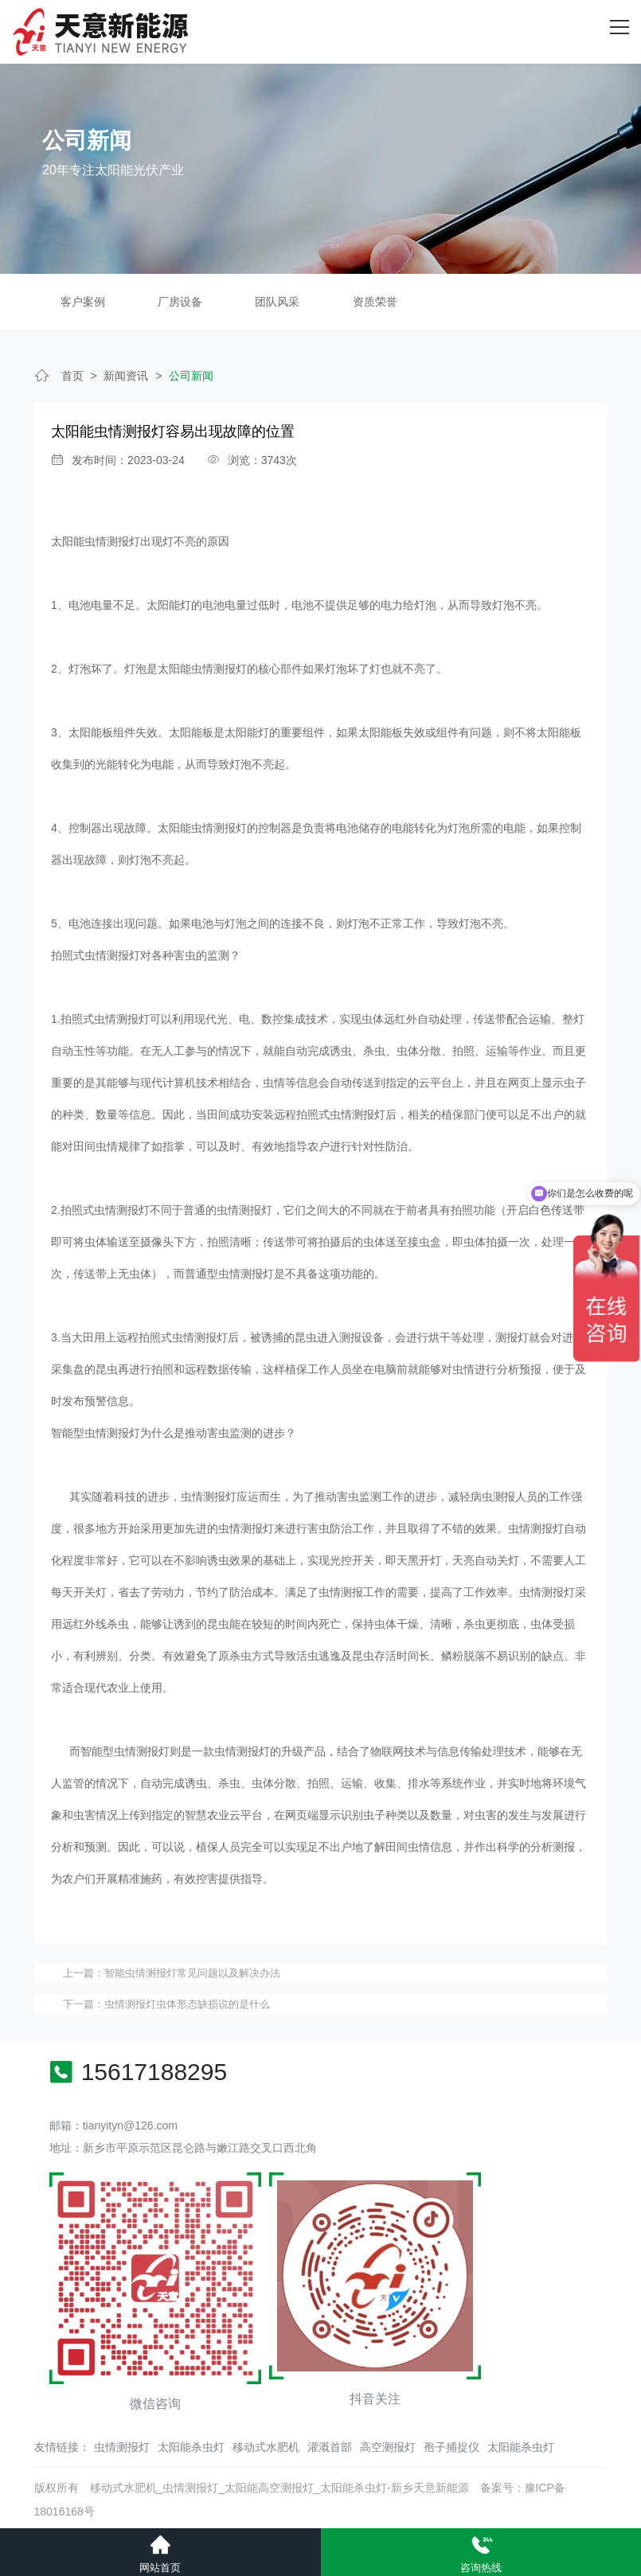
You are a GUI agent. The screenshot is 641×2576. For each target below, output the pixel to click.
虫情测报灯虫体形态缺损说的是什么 (187, 2002)
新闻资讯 (126, 372)
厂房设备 (180, 298)
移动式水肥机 (266, 2443)
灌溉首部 (329, 2443)
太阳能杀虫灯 (191, 2443)
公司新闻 (191, 372)
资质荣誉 (375, 298)
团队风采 (277, 298)
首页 (72, 372)
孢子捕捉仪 (451, 2443)
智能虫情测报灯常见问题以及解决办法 (192, 1970)
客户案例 (83, 298)
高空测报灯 (388, 2443)
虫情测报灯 (122, 2443)
